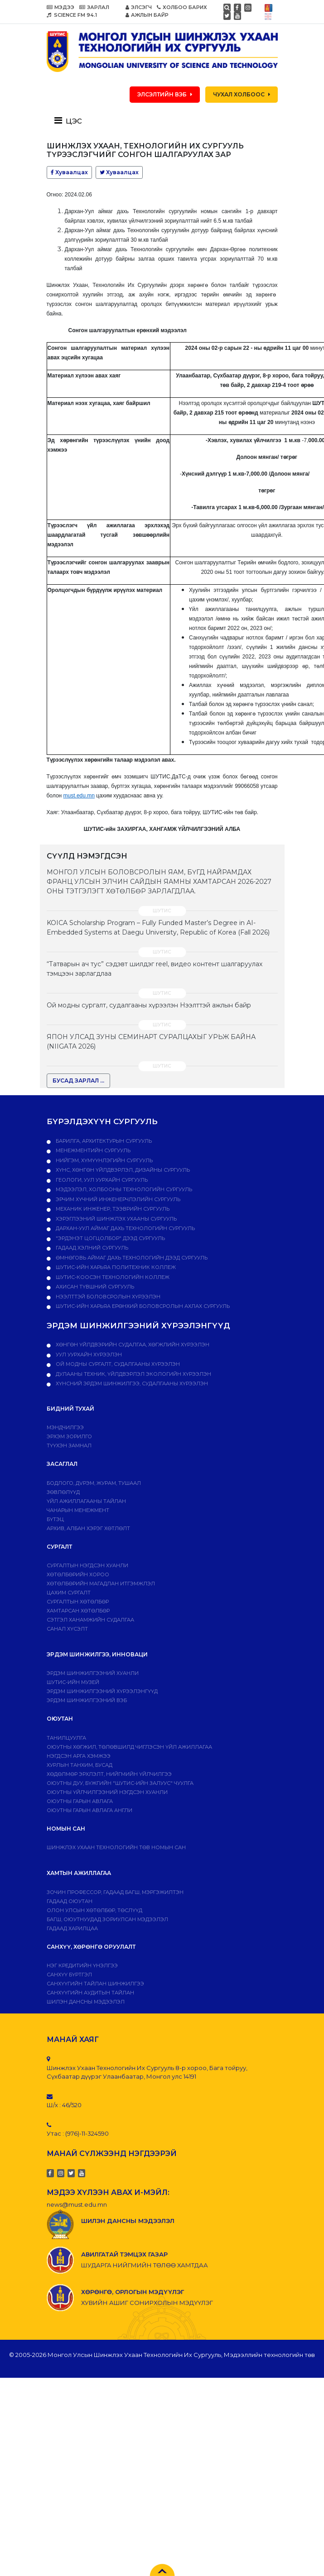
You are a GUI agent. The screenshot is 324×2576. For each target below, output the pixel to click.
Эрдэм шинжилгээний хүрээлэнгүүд (102, 1691)
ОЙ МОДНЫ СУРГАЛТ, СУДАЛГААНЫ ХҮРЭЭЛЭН (117, 1364)
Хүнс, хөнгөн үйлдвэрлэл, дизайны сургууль (122, 1170)
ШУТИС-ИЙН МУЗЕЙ (73, 1682)
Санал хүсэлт (67, 1629)
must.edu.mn (79, 795)
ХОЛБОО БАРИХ (182, 7)
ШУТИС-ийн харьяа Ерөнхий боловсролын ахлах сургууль (142, 1306)
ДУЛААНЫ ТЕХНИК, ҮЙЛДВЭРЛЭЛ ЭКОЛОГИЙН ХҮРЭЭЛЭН (132, 1374)
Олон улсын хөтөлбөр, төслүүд (94, 1910)
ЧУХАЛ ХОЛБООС (241, 94)
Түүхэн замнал (69, 1445)
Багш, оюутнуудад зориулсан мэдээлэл (107, 1919)
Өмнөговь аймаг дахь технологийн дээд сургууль (131, 1258)
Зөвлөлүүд (63, 1492)
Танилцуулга (66, 1738)
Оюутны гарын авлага (80, 1801)
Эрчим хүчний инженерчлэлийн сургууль (117, 1199)
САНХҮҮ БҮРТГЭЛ (69, 1974)
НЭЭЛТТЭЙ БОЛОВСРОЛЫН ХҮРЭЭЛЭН (107, 1296)
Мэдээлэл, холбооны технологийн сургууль (123, 1189)
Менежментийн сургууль (92, 1150)
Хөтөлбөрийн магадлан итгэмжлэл (101, 1583)
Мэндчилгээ (65, 1427)
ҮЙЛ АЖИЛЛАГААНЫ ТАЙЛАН (86, 1501)
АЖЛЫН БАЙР (147, 15)
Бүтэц (55, 1519)
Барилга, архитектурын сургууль (103, 1141)
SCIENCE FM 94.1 (72, 15)
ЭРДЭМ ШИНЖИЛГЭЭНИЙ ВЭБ (87, 1700)
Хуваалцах (69, 172)
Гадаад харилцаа (72, 1928)
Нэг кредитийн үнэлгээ (82, 1965)
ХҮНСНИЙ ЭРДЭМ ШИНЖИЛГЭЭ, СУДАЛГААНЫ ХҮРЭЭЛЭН (131, 1383)
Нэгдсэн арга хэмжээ (79, 1756)
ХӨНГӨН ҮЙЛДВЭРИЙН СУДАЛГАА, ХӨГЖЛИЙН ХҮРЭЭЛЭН (131, 1344)
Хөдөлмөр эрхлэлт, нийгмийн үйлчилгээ (109, 1774)
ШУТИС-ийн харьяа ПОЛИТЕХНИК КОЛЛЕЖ (115, 1267)
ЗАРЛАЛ (94, 7)
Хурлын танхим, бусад (79, 1765)
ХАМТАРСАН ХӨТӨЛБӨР (78, 1611)
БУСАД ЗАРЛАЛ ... (78, 1080)
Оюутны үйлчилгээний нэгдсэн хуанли (107, 1792)
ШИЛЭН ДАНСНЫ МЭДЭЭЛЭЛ (86, 2002)
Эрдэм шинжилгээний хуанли (93, 1673)
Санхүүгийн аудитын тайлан (90, 1992)
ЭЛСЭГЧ (139, 7)
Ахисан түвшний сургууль (94, 1286)
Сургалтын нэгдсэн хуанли (87, 1565)
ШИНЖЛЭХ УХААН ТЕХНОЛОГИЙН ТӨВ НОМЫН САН (116, 1847)
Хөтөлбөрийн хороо (78, 1574)
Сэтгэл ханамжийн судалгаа (90, 1620)
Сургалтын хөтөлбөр (78, 1601)
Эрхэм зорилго (69, 1436)
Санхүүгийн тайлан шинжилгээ (95, 1983)
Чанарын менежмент (78, 1510)
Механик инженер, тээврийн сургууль (111, 1209)
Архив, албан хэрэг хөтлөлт (88, 1528)
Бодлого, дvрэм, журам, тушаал (94, 1483)
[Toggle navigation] (71, 120)
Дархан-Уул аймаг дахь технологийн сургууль (124, 1228)
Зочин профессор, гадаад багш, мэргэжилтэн (115, 1892)
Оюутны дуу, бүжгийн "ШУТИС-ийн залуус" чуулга (120, 1783)
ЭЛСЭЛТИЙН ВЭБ (164, 94)
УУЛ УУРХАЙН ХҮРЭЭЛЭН (88, 1354)
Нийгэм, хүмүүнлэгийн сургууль (103, 1160)
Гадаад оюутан (69, 1901)
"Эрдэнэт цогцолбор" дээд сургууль (109, 1238)
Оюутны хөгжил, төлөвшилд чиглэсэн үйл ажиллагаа (129, 1747)
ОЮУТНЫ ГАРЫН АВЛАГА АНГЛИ (89, 1810)
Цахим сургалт (69, 1592)
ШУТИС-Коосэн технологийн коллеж (111, 1277)
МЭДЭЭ (60, 7)
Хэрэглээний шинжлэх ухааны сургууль (115, 1219)
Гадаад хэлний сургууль (91, 1248)
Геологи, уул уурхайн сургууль (101, 1180)
